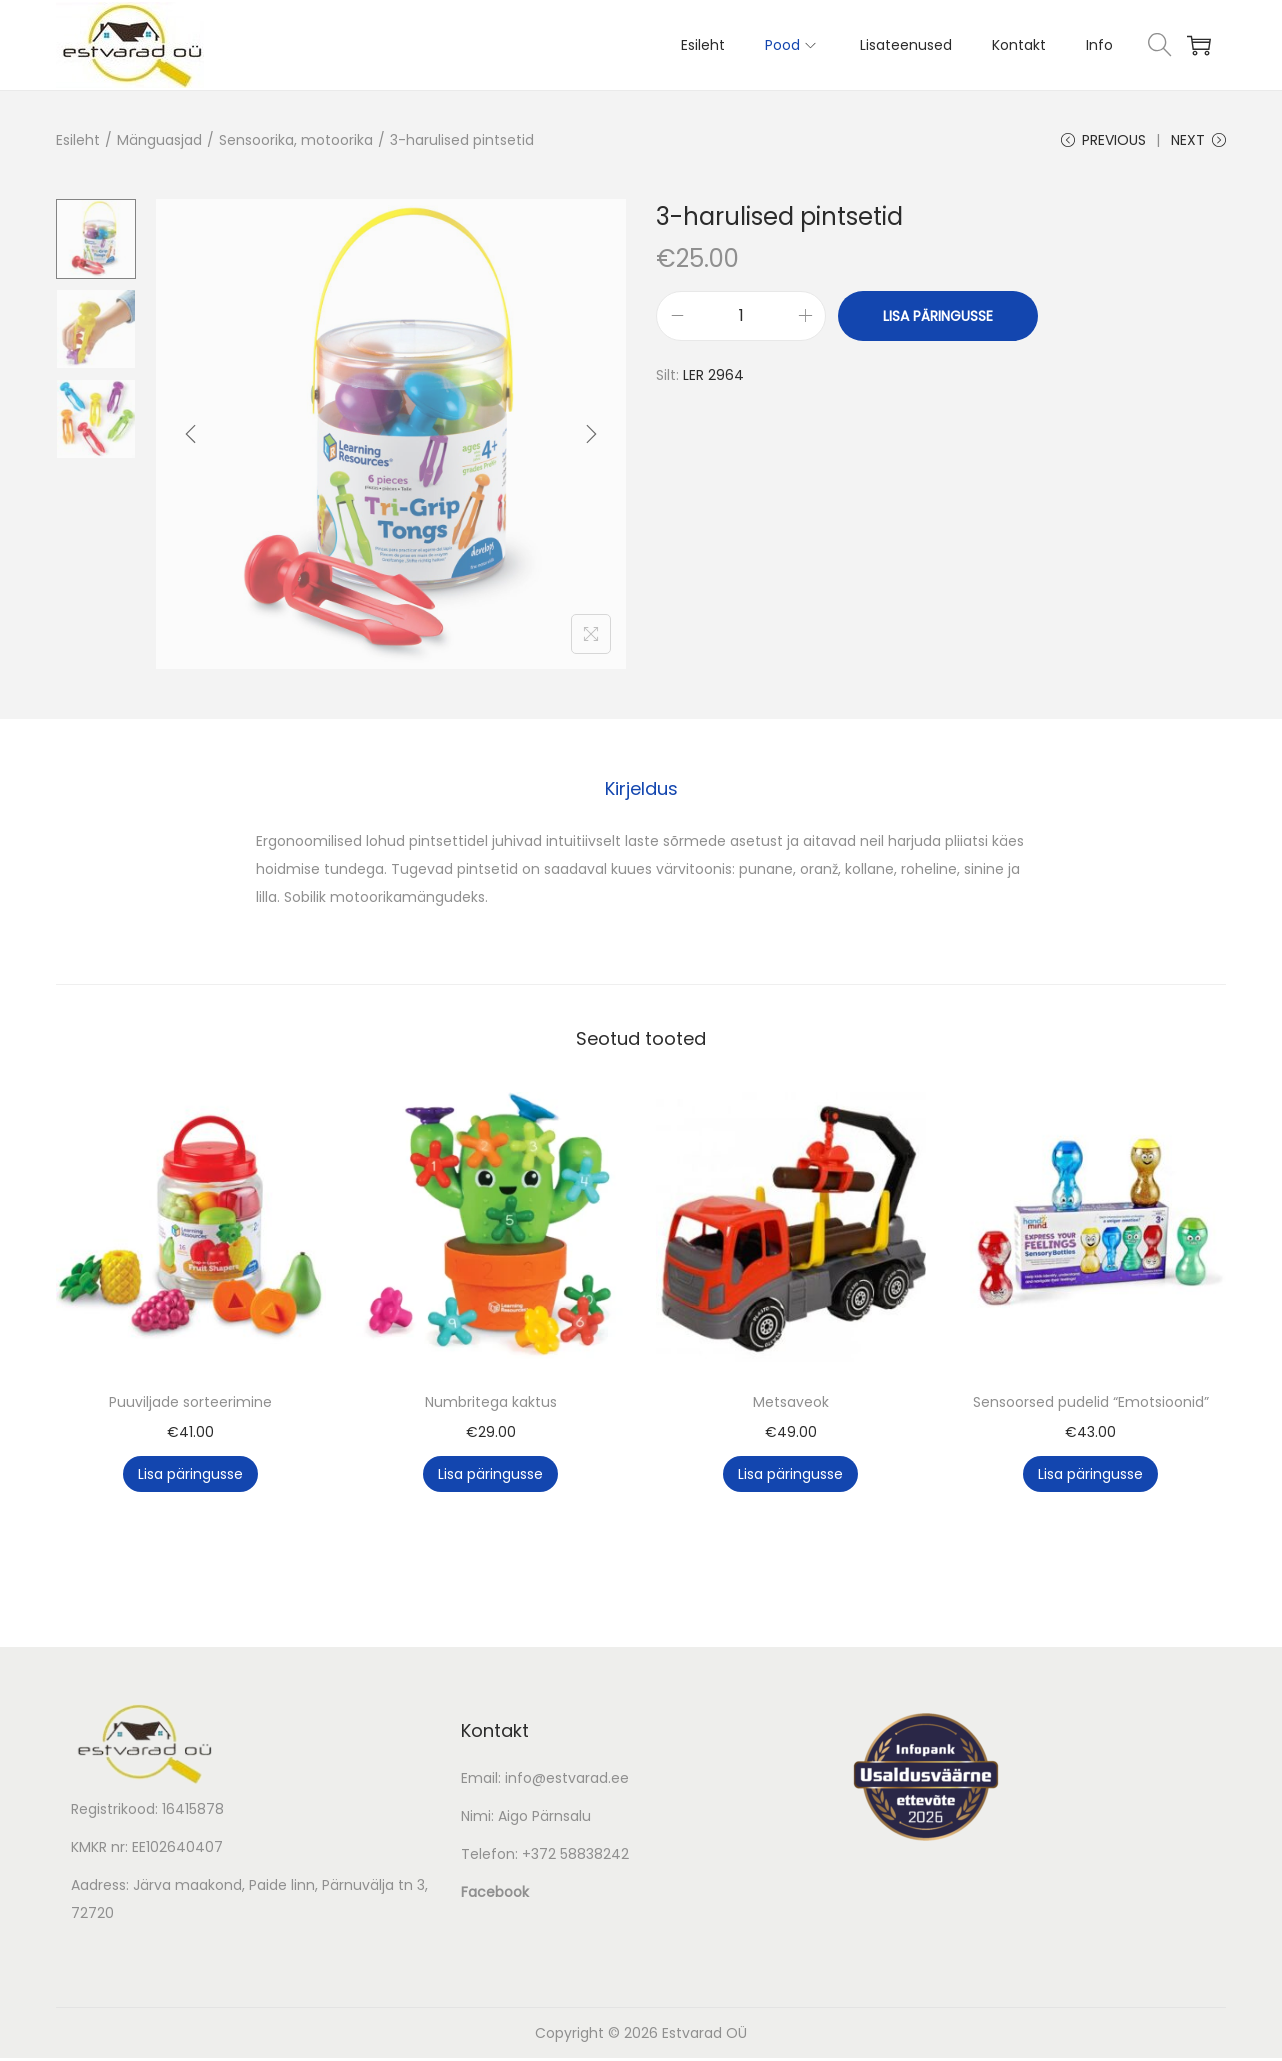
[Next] (591, 439)
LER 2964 (713, 380)
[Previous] (191, 439)
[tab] (641, 792)
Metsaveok (791, 1405)
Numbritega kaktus (491, 1405)
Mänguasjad (159, 140)
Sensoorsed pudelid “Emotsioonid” (1091, 1405)
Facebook (495, 1895)
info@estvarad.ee (567, 1781)
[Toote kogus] (741, 321)
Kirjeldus (641, 791)
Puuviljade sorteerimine (190, 1405)
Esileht (78, 140)
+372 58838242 (575, 1857)
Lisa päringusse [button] (190, 1477)
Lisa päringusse (938, 321)
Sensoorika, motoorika (296, 140)
